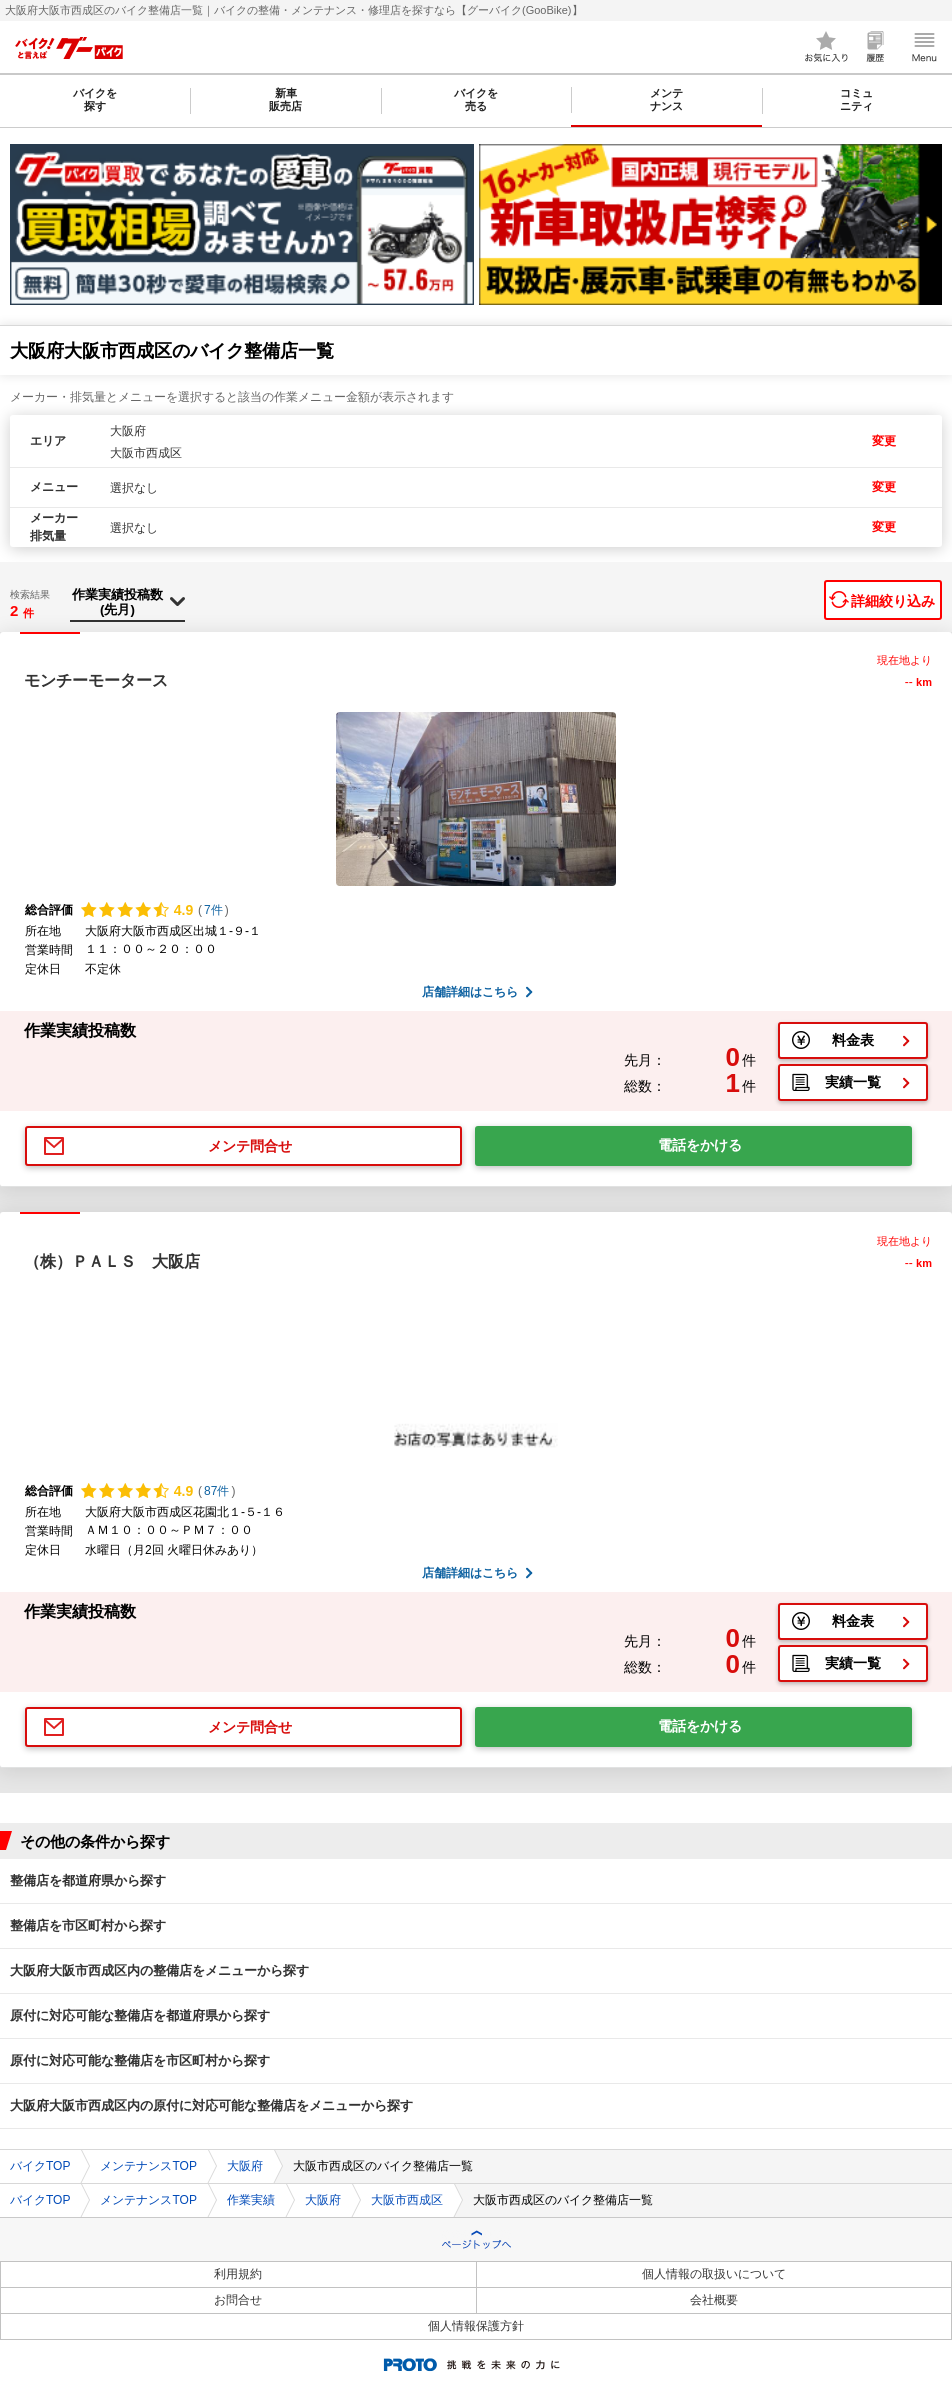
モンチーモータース (96, 680)
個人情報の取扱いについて (714, 2274)
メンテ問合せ (250, 1146)
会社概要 (714, 2300)
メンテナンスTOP (148, 2166)
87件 (216, 1491)
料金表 (853, 1040)
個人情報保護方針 (476, 2326)
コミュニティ (856, 99)
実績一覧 (853, 1082)
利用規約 (238, 2274)
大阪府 (245, 2166)
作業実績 (251, 2200)
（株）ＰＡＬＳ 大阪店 (112, 1261)
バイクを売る (476, 99)
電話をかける (700, 1145)
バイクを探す (95, 99)
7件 (213, 910)
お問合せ (238, 2300)
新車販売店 (285, 99)
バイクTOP (40, 2166)
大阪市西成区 (407, 2200)
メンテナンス (666, 99)
